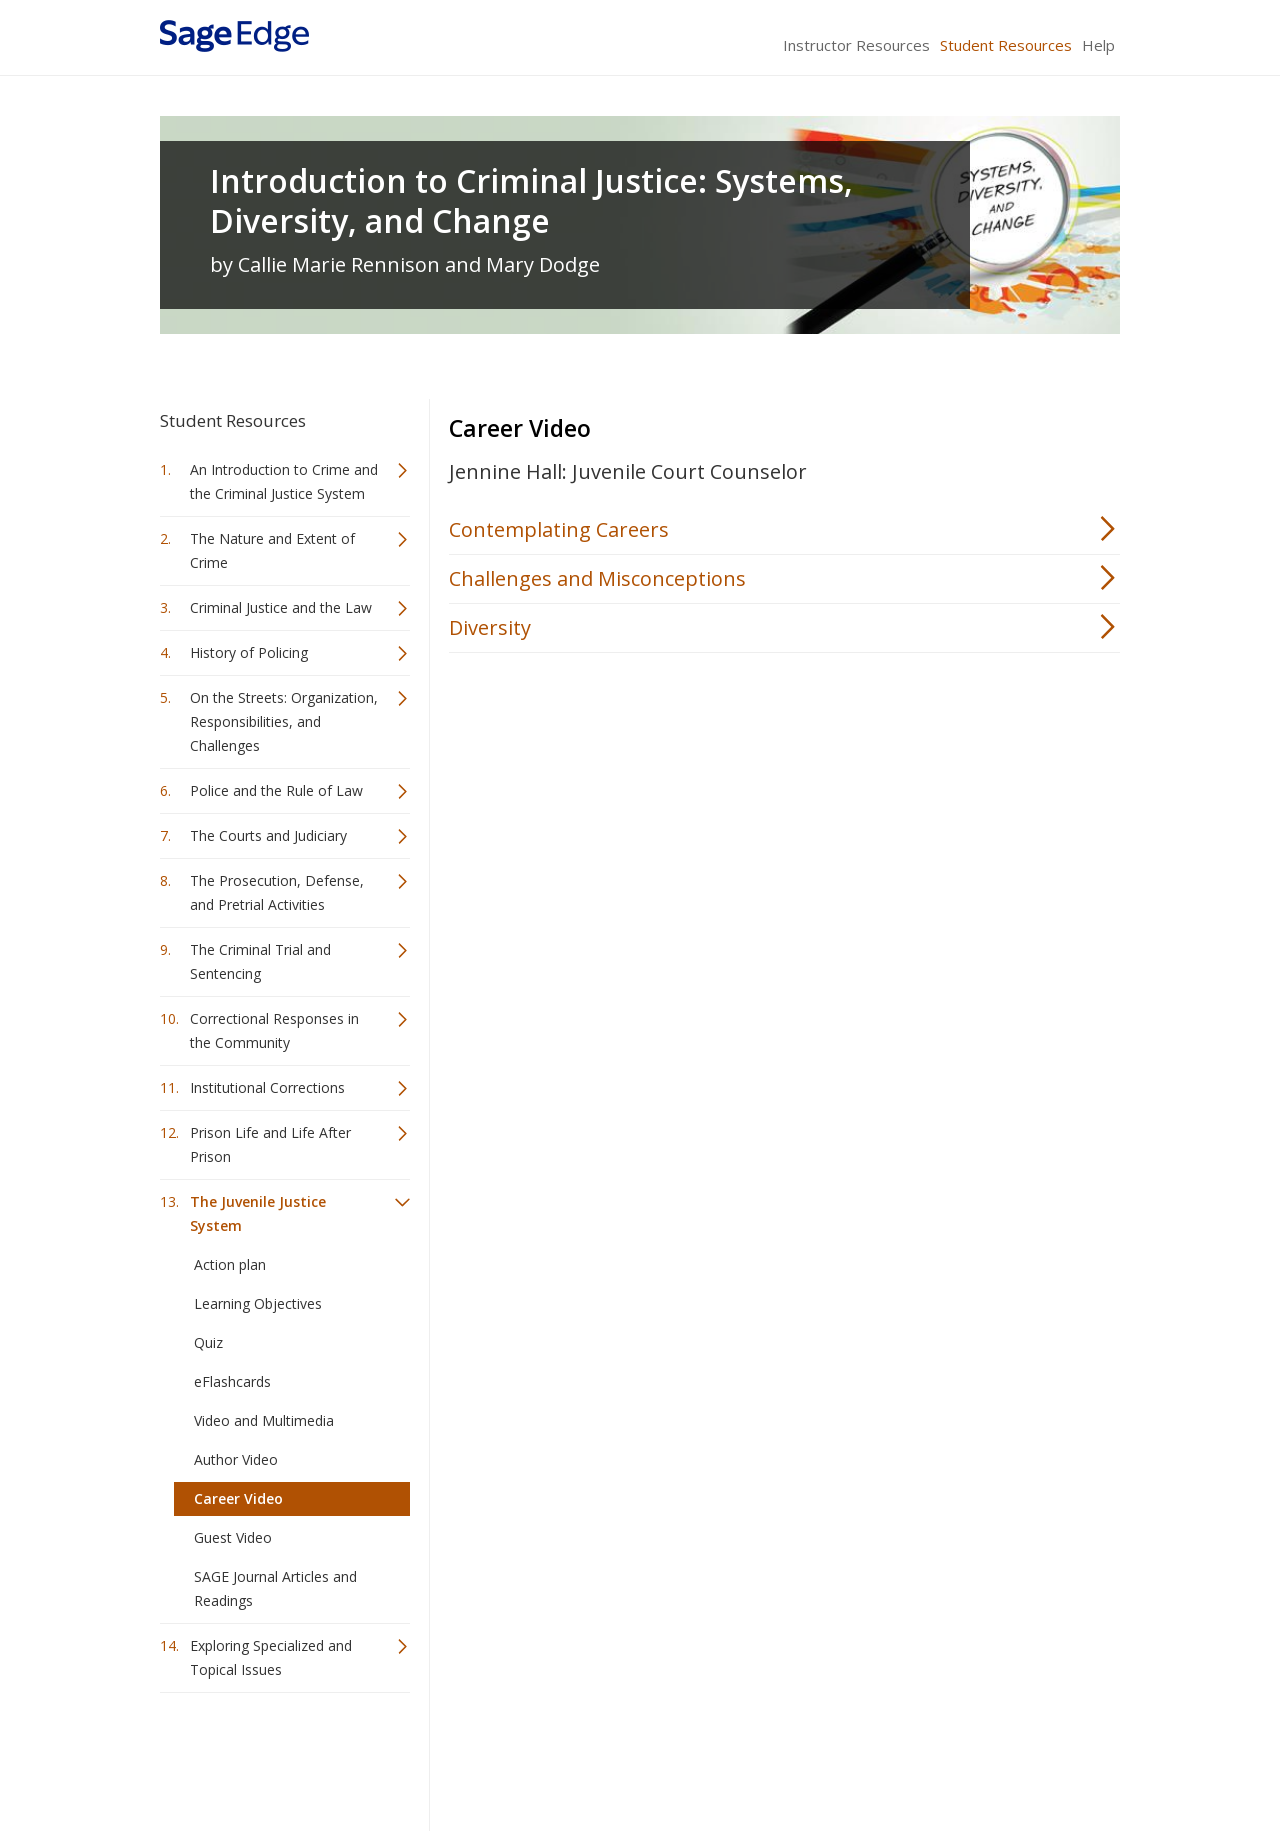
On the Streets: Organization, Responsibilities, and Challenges (284, 721)
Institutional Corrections (267, 1087)
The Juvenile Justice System (258, 1213)
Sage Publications (274, 1756)
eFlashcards (232, 1381)
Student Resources (1006, 45)
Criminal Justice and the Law (281, 607)
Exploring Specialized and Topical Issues (271, 1657)
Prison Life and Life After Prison (270, 1144)
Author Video (236, 1459)
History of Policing (249, 652)
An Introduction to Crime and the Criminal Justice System (284, 481)
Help (1098, 45)
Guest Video (233, 1537)
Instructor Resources (856, 45)
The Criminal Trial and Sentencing (260, 961)
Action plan (230, 1264)
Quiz (208, 1342)
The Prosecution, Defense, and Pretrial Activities (277, 892)
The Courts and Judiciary (268, 835)
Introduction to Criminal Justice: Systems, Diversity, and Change (531, 201)
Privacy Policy (988, 1756)
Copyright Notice (876, 1756)
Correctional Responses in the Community (274, 1030)
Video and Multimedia (264, 1420)
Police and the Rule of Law (276, 790)
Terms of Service (754, 1756)
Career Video (238, 1498)
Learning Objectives (258, 1303)
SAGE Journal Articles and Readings (275, 1588)
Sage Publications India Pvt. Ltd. (450, 1756)
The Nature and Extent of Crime (272, 550)
